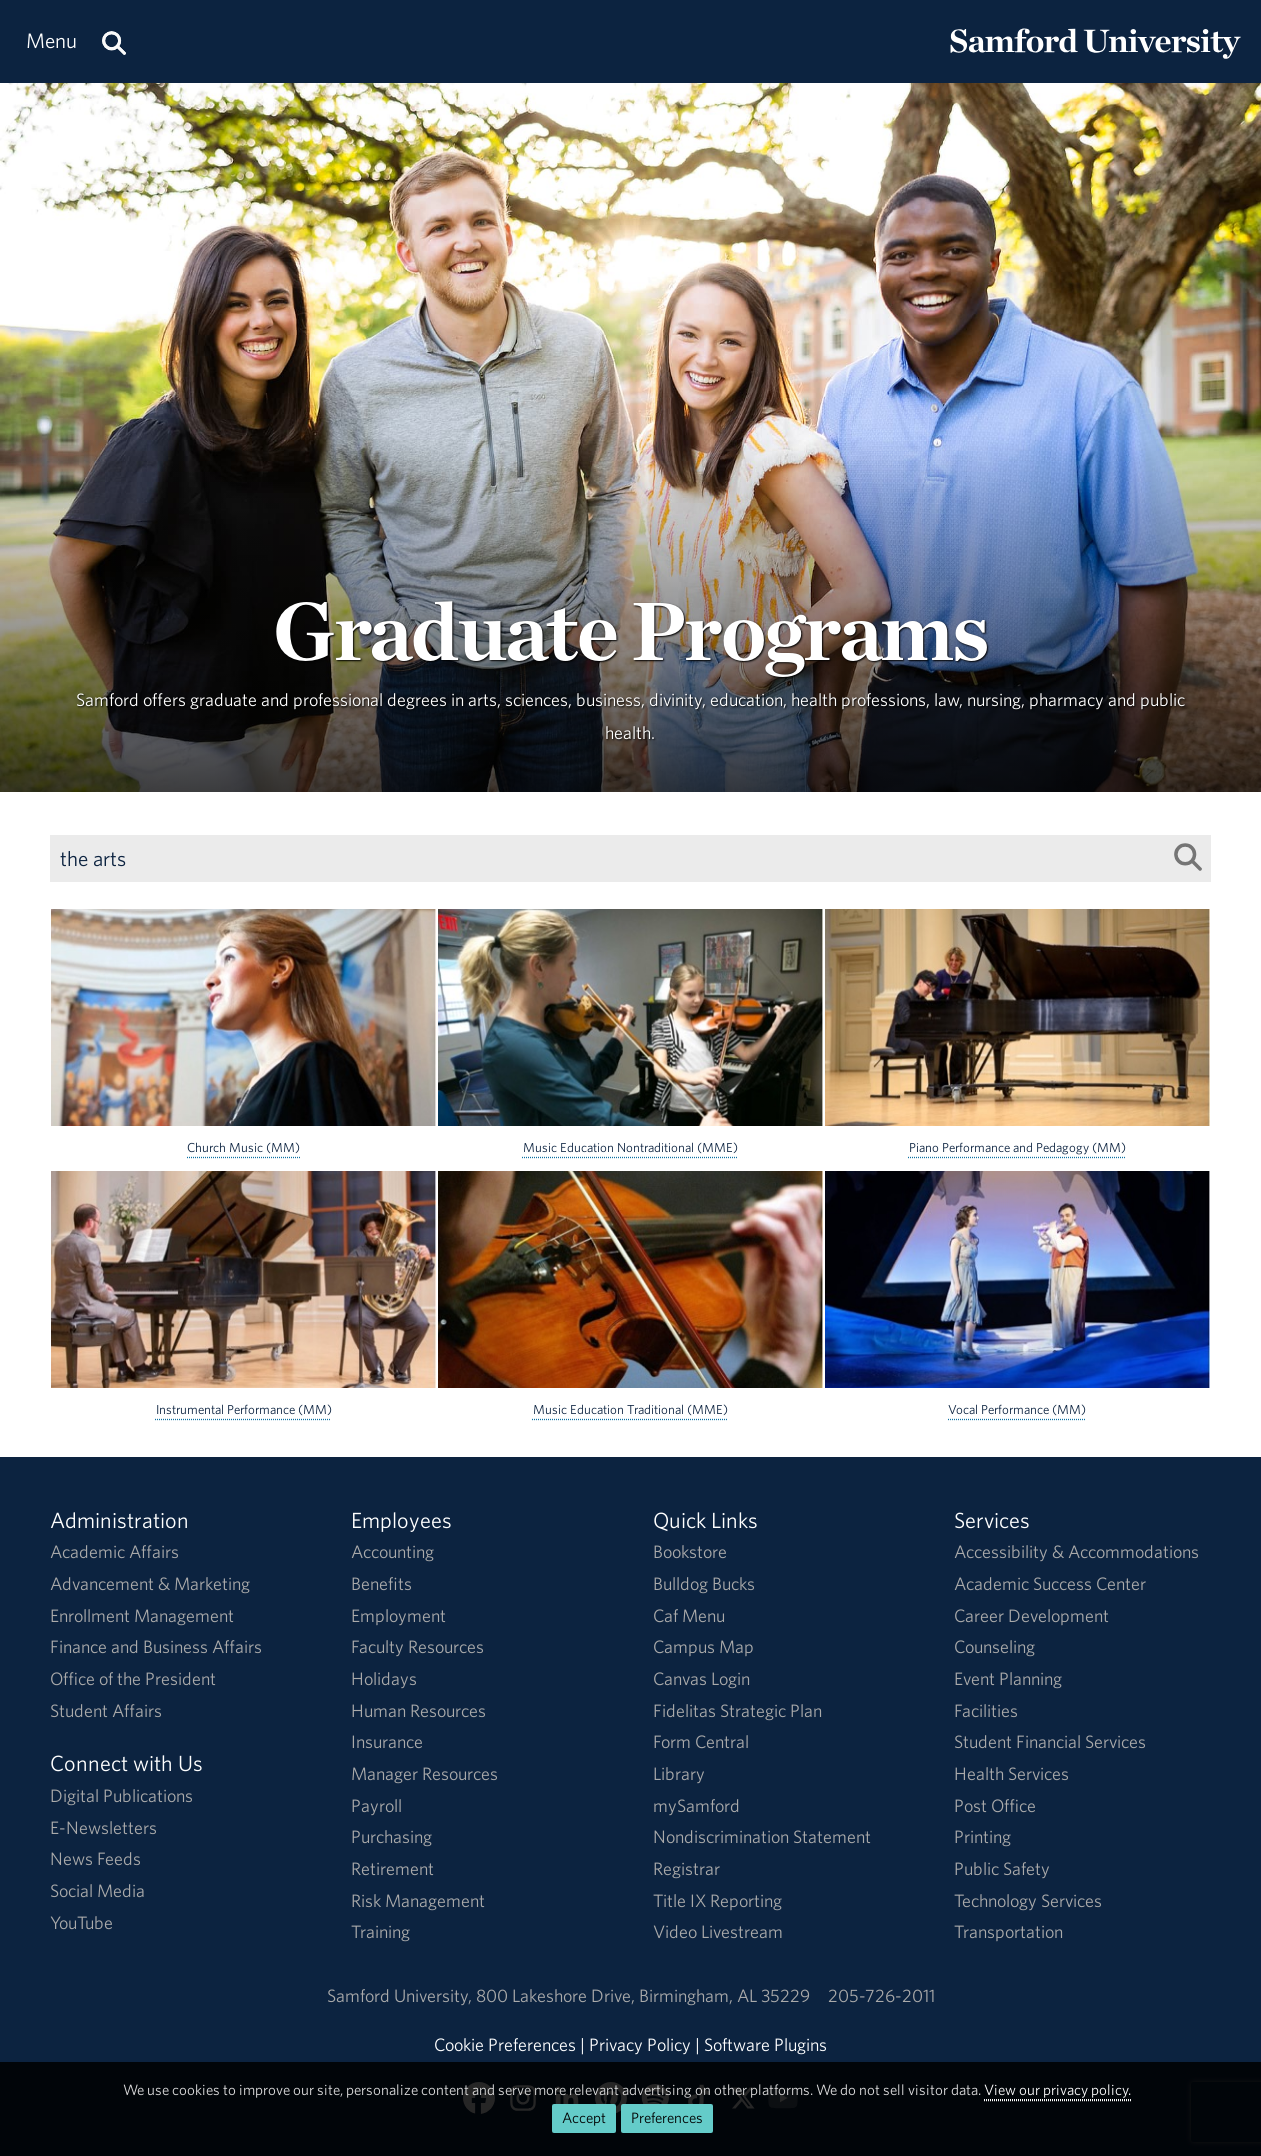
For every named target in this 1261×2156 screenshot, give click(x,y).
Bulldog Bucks (704, 1583)
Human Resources (418, 1710)
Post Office (995, 1805)
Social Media (97, 1890)
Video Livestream (718, 1931)
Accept (584, 2117)
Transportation (1008, 1931)
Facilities (986, 1710)
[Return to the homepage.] (1095, 60)
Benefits (381, 1583)
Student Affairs (106, 1710)
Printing (982, 1836)
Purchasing (391, 1836)
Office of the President (133, 1678)
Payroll (376, 1805)
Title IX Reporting (717, 1900)
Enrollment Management (142, 1615)
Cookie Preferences (505, 2044)
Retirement (392, 1868)
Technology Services (1028, 1900)
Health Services (1011, 1773)
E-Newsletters (103, 1827)
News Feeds (95, 1858)
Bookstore (690, 1551)
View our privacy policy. (1057, 2089)
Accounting (392, 1551)
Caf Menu (689, 1615)
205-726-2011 (881, 1995)
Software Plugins (765, 2044)
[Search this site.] (114, 41)
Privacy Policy (640, 2044)
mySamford (696, 1805)
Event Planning (1008, 1678)
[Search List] (1188, 857)
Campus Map (703, 1646)
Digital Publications (121, 1795)
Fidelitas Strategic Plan (737, 1710)
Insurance (387, 1741)
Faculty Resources (417, 1646)
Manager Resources (424, 1773)
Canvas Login (701, 1678)
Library (679, 1773)
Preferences (667, 2117)
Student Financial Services (1050, 1741)
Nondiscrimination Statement (762, 1836)
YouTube (81, 1922)
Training (380, 1931)
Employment (398, 1615)
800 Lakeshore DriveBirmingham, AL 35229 (643, 1995)
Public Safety (1002, 1868)
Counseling (994, 1646)
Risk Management (418, 1900)
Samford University (401, 1995)
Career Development (1031, 1615)
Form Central (701, 1741)
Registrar (686, 1868)
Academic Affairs (114, 1551)
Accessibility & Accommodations (1076, 1551)
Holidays (384, 1678)
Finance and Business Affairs (156, 1646)
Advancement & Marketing (150, 1583)
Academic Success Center (1050, 1583)
